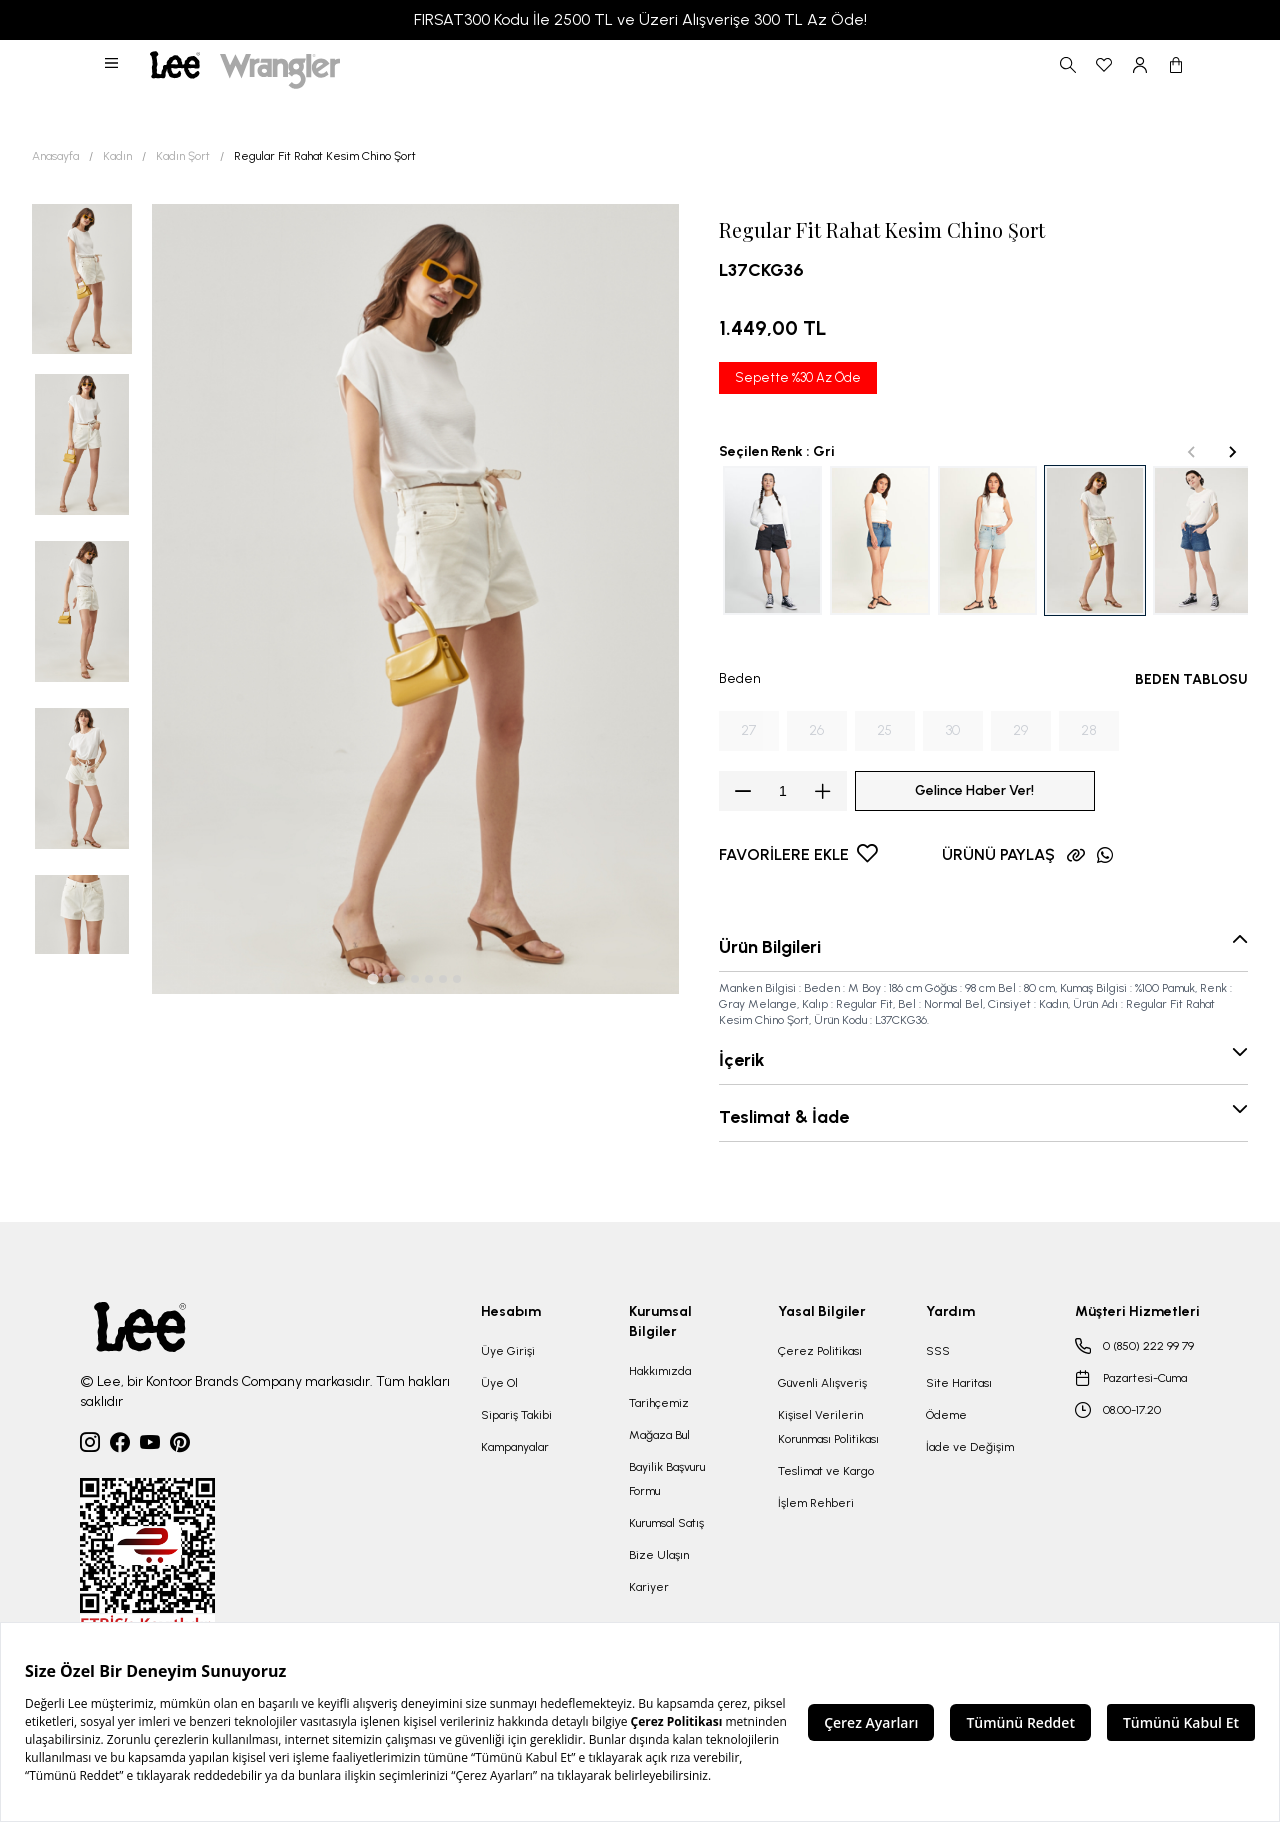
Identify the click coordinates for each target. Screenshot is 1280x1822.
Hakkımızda (660, 1371)
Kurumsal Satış (666, 1523)
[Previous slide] (1192, 452)
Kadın (117, 156)
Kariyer (649, 1587)
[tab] (373, 979)
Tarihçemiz (659, 1403)
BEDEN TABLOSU (1191, 679)
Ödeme (946, 1415)
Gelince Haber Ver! (974, 790)
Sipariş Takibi (516, 1415)
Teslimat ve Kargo (826, 1471)
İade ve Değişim (970, 1447)
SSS (938, 1351)
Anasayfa (55, 156)
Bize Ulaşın (659, 1555)
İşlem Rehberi (816, 1503)
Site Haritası (959, 1383)
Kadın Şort (183, 156)
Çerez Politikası (820, 1351)
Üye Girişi (508, 1351)
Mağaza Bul (659, 1435)
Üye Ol (499, 1383)
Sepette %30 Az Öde (798, 377)
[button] (113, 65)
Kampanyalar (515, 1447)
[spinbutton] (783, 791)
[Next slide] (1232, 452)
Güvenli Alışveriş (822, 1383)
